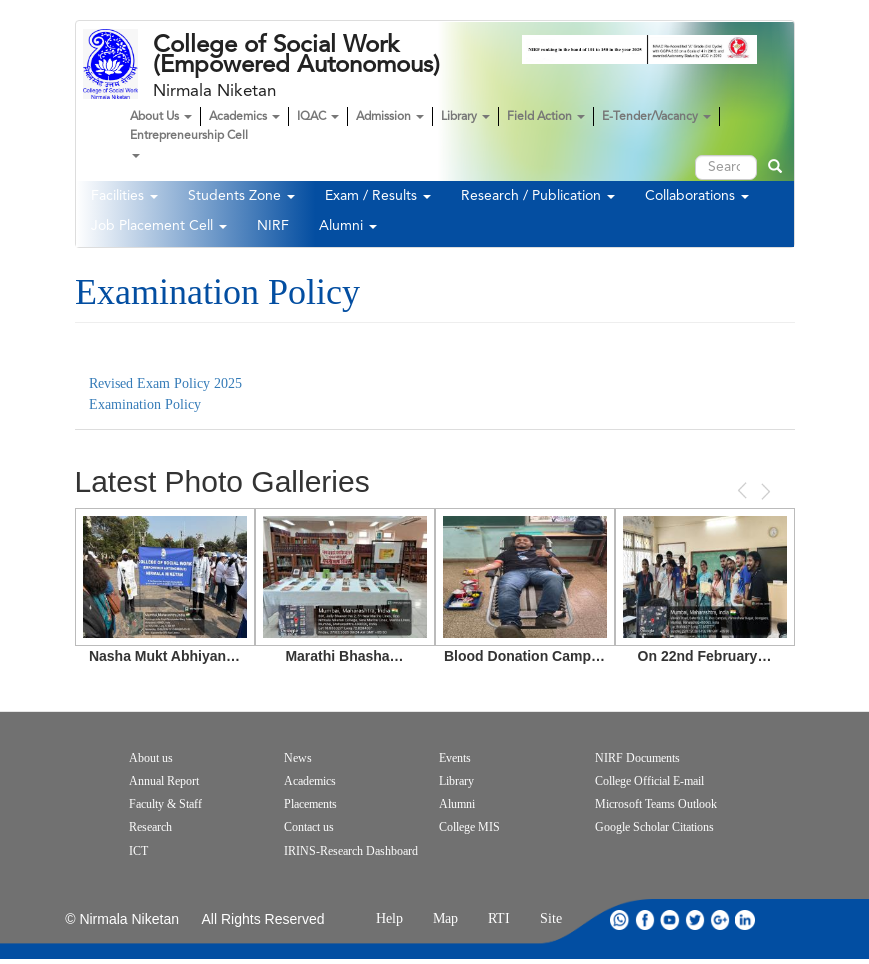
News (298, 758)
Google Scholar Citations (654, 827)
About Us (161, 117)
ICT (138, 851)
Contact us (309, 827)
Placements (310, 804)
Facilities (124, 196)
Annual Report (164, 781)
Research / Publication (538, 196)
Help (389, 918)
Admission (390, 117)
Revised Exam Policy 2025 (165, 383)
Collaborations (697, 196)
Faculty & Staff (165, 804)
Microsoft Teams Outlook (656, 804)
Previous (744, 490)
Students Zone (241, 196)
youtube (670, 919)
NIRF (273, 226)
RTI (499, 918)
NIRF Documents (637, 758)
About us (151, 758)
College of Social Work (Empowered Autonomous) (296, 55)
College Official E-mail (649, 781)
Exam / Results (378, 196)
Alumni (348, 226)
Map (445, 918)
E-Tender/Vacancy (656, 117)
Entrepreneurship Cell (189, 144)
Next (764, 491)
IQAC (318, 117)
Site (551, 918)
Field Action (546, 117)
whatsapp (620, 919)
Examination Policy (147, 404)
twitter (695, 919)
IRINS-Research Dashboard (351, 851)
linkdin (745, 919)
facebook (645, 919)
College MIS (469, 827)
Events (455, 758)
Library (465, 117)
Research (150, 827)
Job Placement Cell (159, 226)
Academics (244, 117)
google (720, 919)
